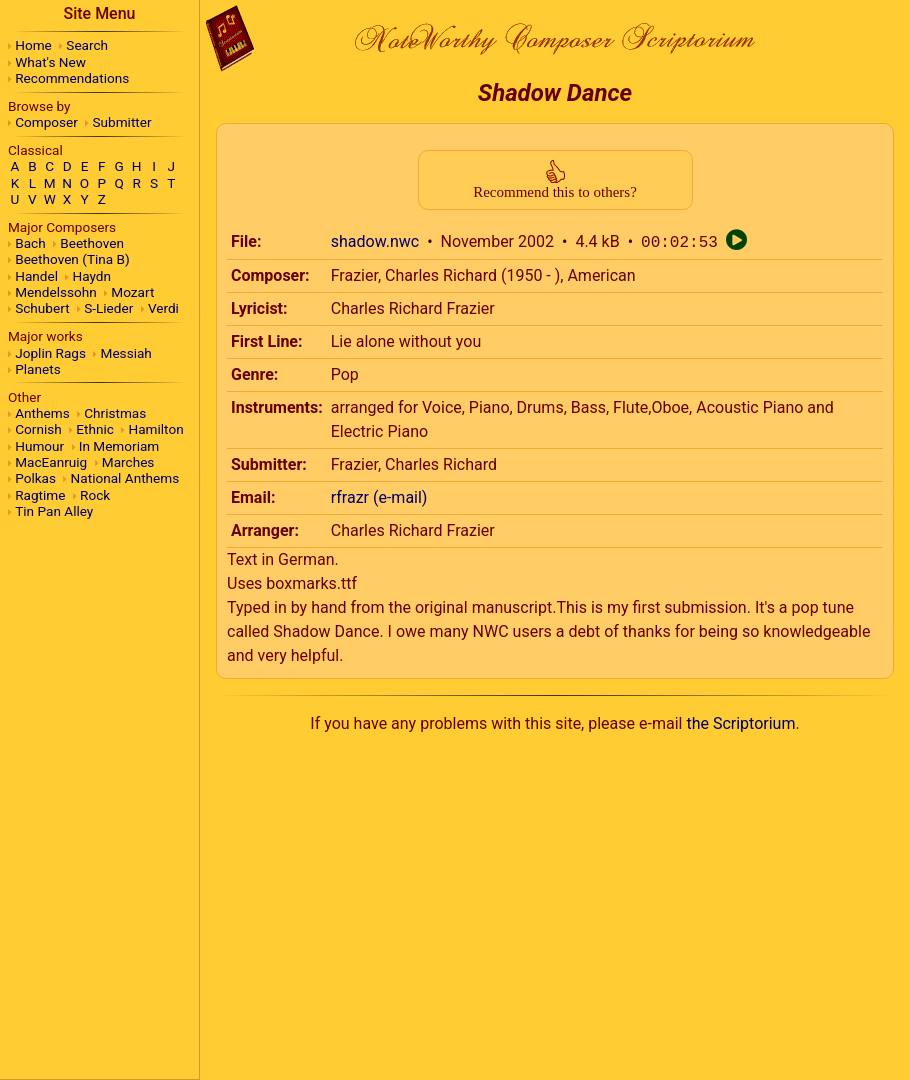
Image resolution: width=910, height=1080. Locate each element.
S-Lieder (108, 308)
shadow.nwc (375, 242)
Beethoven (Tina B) (72, 259)
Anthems (42, 413)
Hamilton (155, 429)
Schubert (42, 308)
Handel (36, 276)
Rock (95, 495)
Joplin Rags (50, 353)
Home (33, 45)
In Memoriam (119, 446)
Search (87, 45)
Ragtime (40, 495)
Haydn (92, 276)
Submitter (122, 122)
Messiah (126, 353)
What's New (50, 62)
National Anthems (125, 478)
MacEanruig (51, 462)
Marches (128, 462)
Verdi (163, 308)
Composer (46, 122)
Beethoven (92, 243)
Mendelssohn (56, 292)
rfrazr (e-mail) (379, 497)
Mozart (132, 292)
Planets (37, 369)
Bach (30, 243)
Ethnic (95, 429)
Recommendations (72, 78)
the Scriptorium (740, 723)
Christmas (115, 413)
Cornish (38, 429)
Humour (39, 446)
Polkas (35, 478)
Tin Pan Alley (54, 511)
